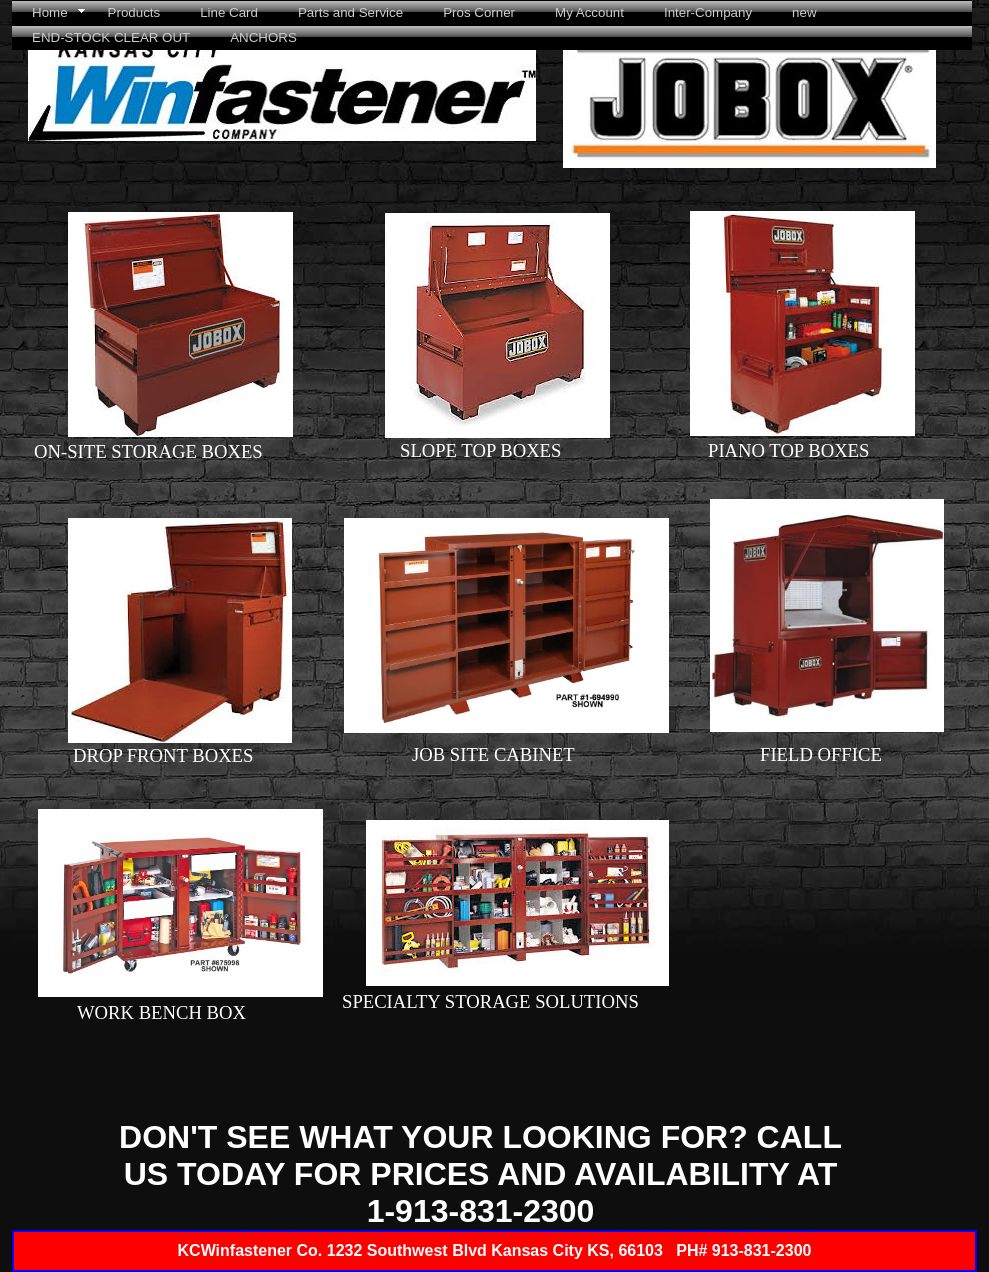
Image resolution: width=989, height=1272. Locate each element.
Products (134, 12)
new (804, 12)
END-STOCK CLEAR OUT (111, 37)
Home (50, 12)
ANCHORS (263, 37)
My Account (589, 12)
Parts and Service (350, 12)
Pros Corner (479, 12)
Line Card (229, 12)
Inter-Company (708, 12)
